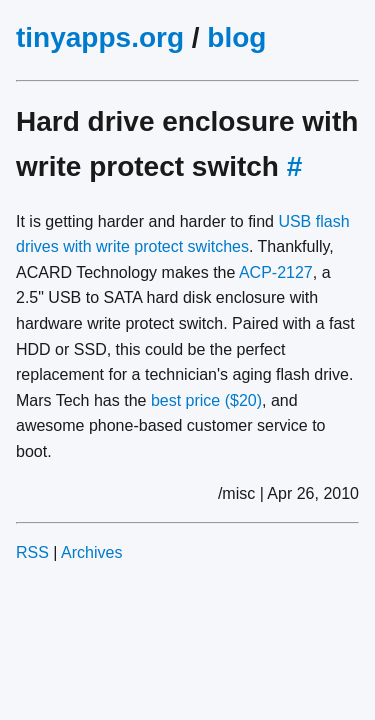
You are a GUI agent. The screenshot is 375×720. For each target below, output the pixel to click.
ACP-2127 (276, 272)
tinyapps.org (100, 37)
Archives (91, 552)
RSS (32, 552)
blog (236, 37)
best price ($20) (206, 400)
